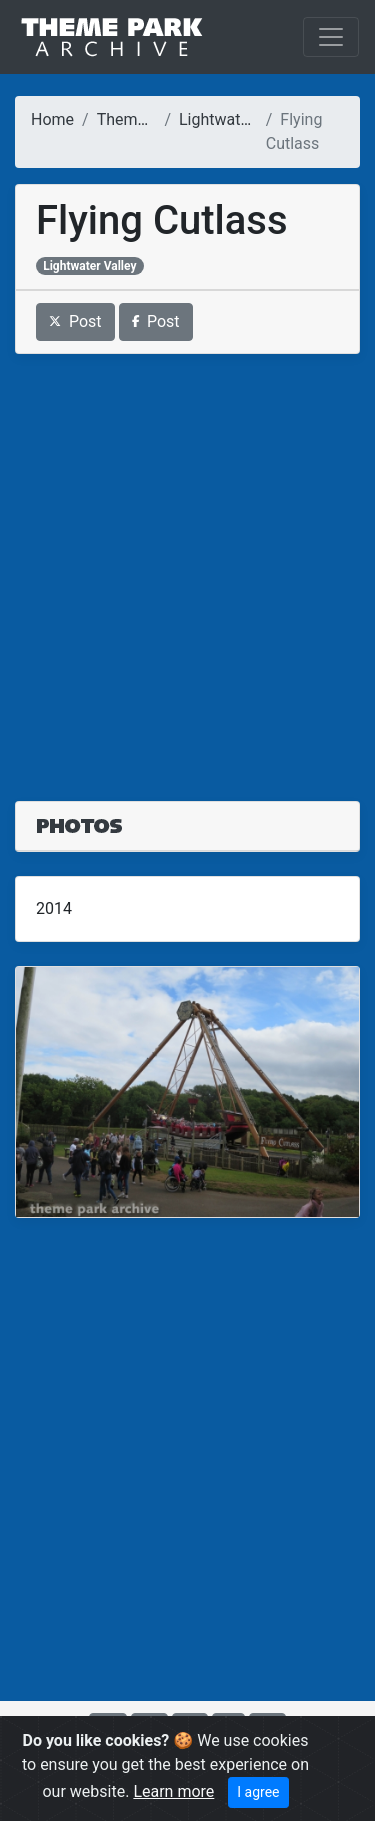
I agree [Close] (258, 1792)
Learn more (173, 1791)
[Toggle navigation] (331, 37)
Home (52, 119)
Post (75, 321)
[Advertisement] (187, 565)
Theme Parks (144, 119)
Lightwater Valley (240, 119)
